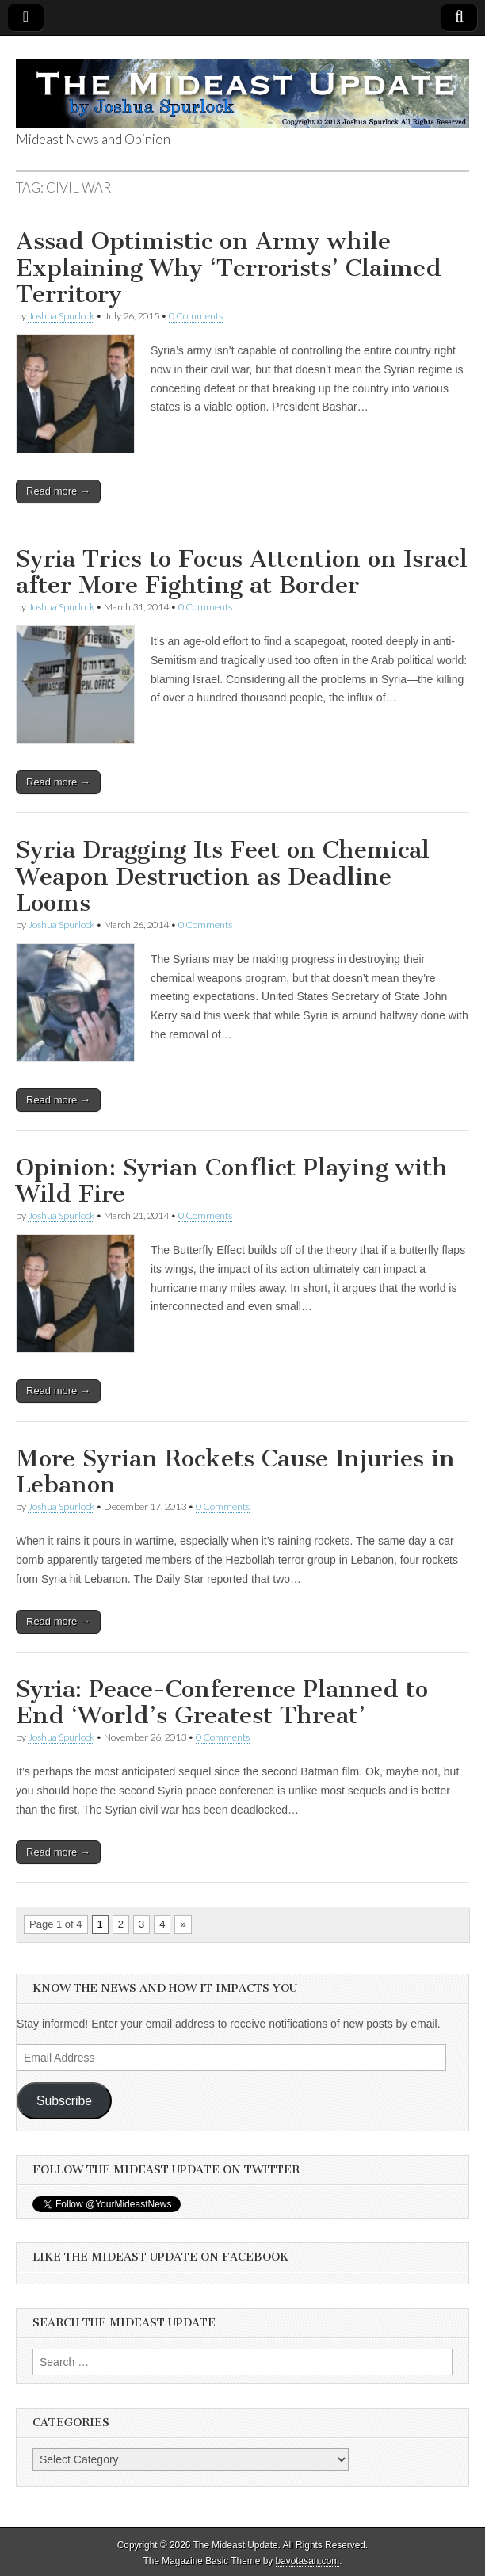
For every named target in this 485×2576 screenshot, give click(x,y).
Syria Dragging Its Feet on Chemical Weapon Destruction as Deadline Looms (223, 876)
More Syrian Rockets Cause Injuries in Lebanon (235, 1472)
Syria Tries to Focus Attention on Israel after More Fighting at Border (242, 572)
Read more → (58, 491)
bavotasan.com (308, 2560)
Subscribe (64, 2101)
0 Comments (196, 316)
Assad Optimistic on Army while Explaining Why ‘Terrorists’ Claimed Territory (228, 267)
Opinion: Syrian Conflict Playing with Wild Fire (232, 1181)
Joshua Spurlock (61, 316)
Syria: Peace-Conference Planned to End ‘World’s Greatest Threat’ (222, 1702)
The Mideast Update (235, 2545)
